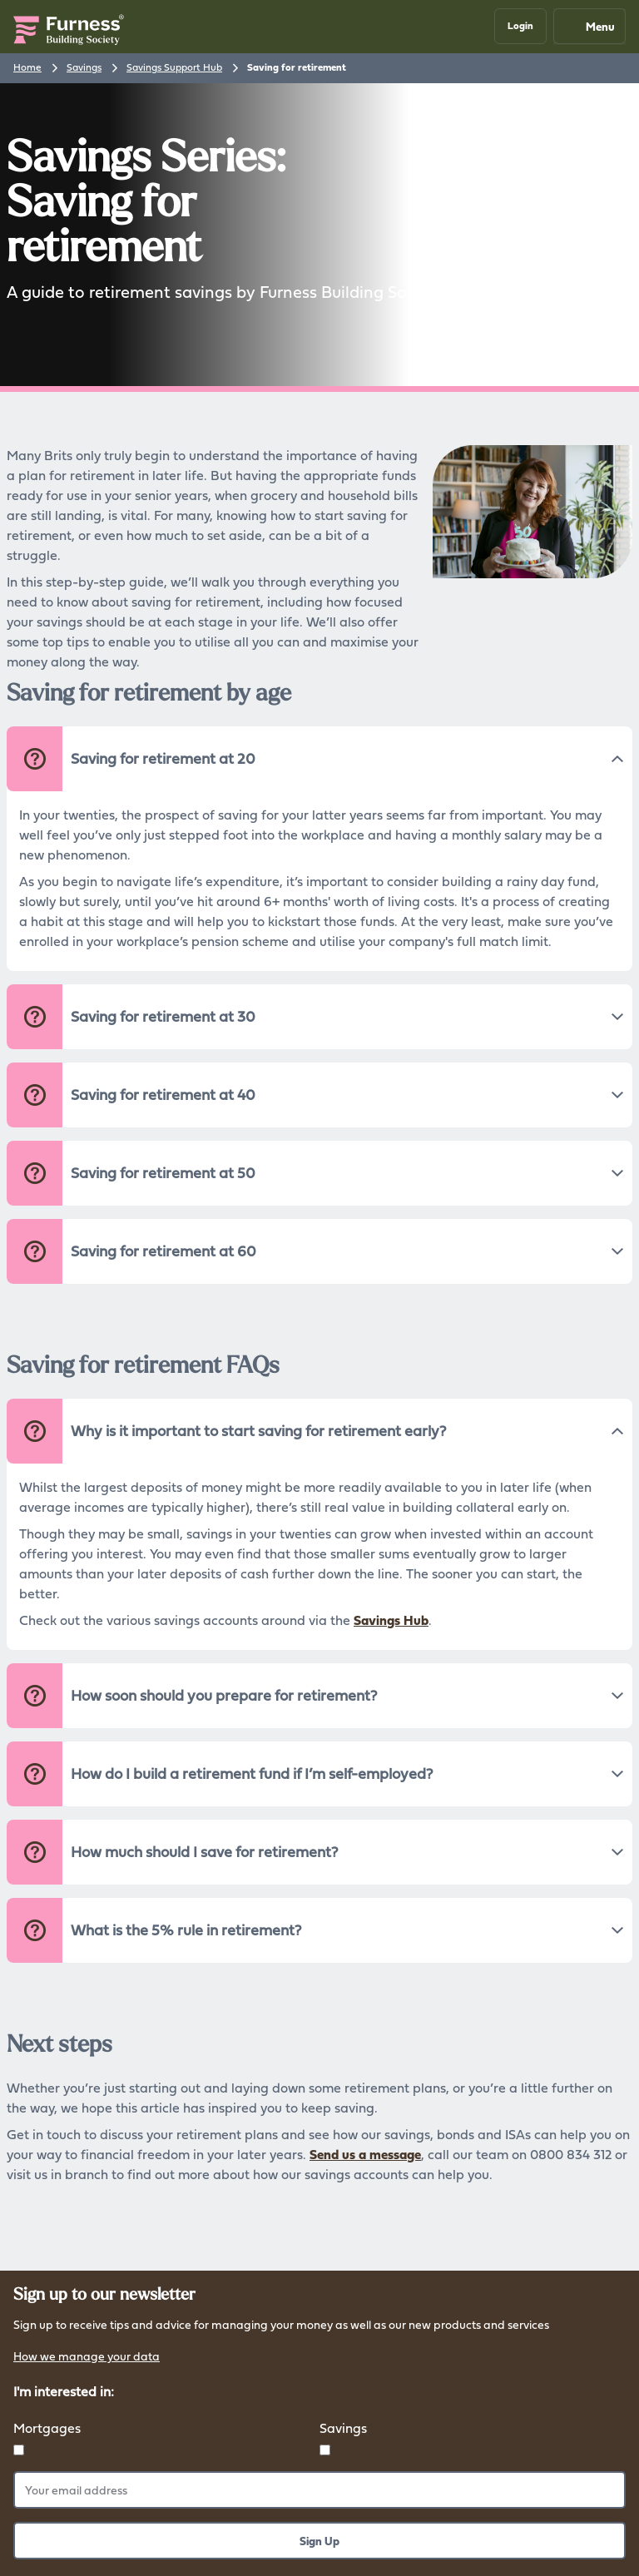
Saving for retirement (296, 67)
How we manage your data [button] (86, 2358)
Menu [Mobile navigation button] (588, 26)
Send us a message (365, 2154)
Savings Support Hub (174, 67)
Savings (84, 67)
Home (27, 67)
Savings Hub (391, 1620)
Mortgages (47, 2428)
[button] (520, 26)
